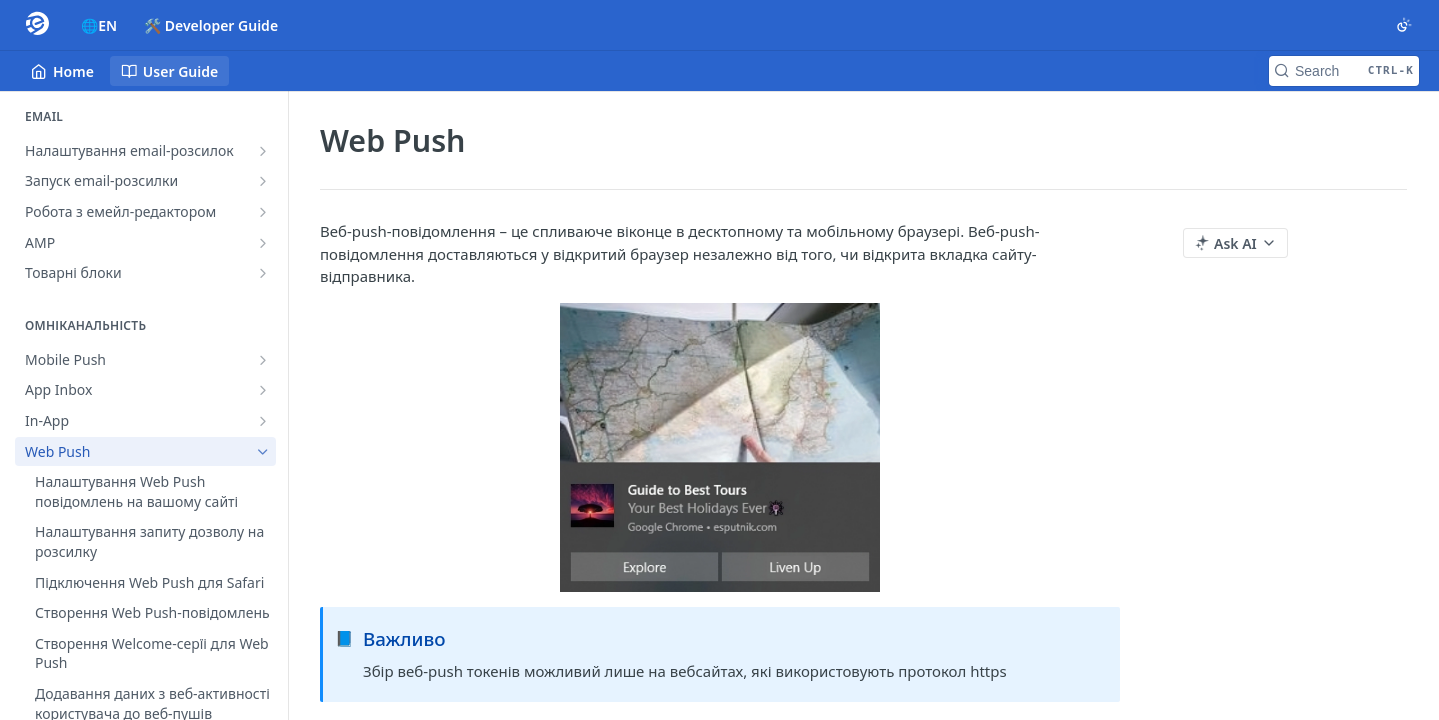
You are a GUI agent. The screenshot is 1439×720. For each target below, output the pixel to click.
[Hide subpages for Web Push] (263, 452)
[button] (720, 447)
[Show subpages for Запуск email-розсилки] (263, 181)
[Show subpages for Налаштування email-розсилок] (263, 151)
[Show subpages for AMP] (263, 243)
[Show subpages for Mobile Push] (263, 360)
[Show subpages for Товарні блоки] (263, 273)
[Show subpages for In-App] (263, 421)
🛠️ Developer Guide (211, 25)
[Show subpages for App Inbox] (263, 390)
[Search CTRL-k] (1344, 71)
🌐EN (99, 25)
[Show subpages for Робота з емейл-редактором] (263, 212)
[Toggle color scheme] (1404, 25)
